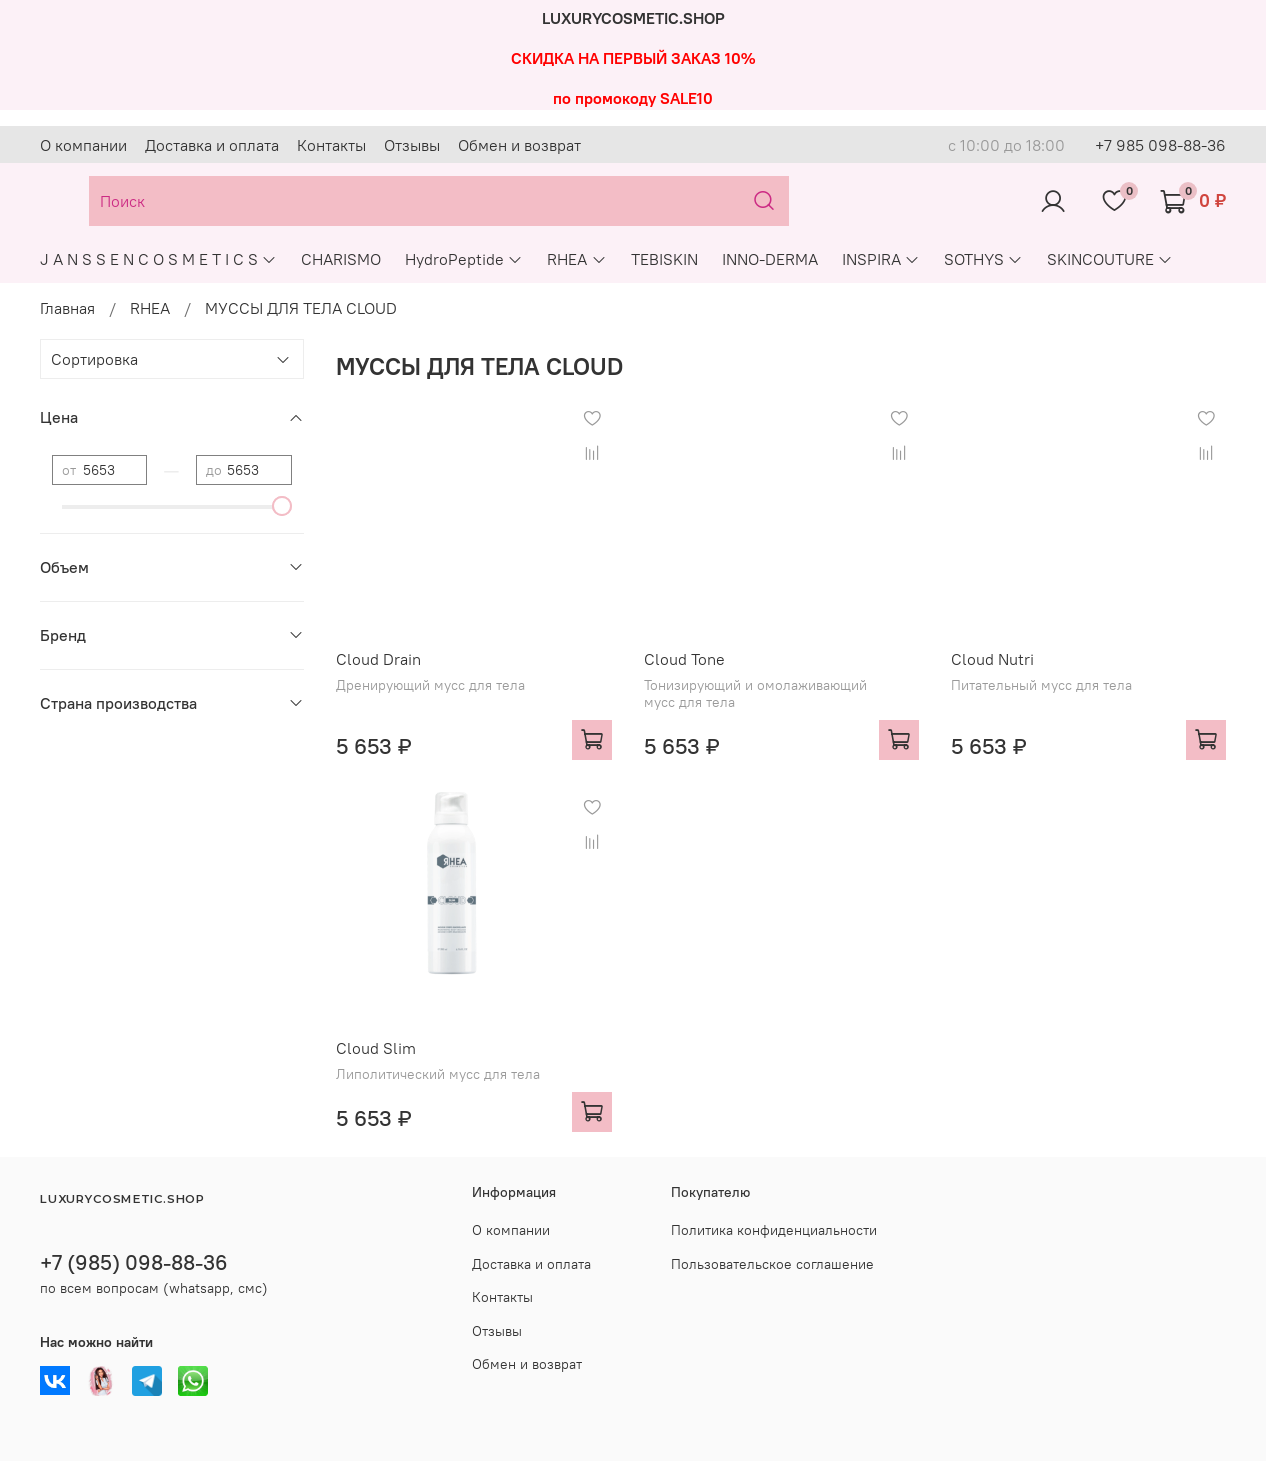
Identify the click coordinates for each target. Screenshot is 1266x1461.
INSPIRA (881, 259)
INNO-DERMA (770, 259)
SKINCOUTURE (1110, 259)
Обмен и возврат (519, 145)
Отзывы (412, 145)
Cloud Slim (376, 1048)
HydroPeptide (464, 259)
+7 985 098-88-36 (1160, 145)
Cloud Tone (684, 659)
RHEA (576, 259)
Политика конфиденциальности (774, 1230)
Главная (67, 308)
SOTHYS (983, 259)
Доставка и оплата (212, 145)
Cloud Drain (378, 659)
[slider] (282, 506)
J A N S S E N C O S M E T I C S (158, 259)
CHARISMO (341, 259)
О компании (83, 145)
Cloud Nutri (992, 659)
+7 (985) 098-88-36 (134, 1262)
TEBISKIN (664, 259)
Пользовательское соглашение (772, 1264)
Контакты (331, 145)
